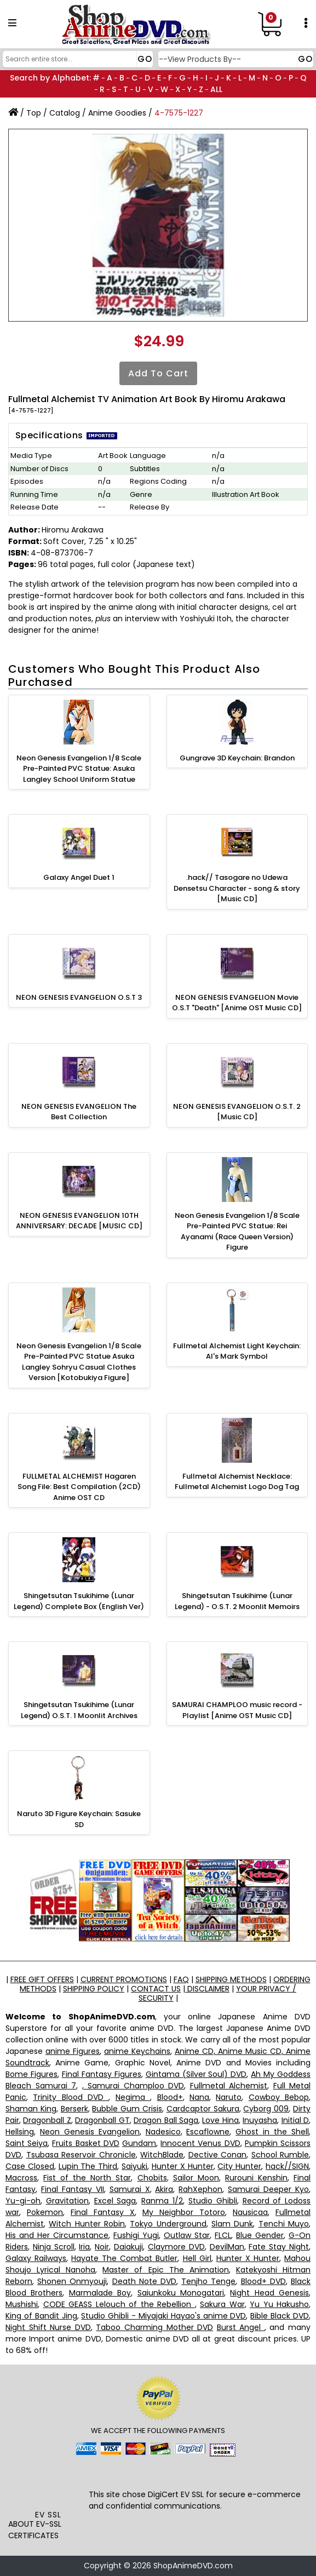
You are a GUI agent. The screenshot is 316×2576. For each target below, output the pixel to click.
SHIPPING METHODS (231, 1979)
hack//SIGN (287, 2166)
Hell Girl (197, 2258)
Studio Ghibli (212, 2200)
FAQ (181, 1979)
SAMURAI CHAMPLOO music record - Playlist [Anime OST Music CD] (237, 1710)
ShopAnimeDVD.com (193, 2565)
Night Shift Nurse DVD (48, 2327)
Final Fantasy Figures (101, 2074)
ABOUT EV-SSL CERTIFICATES (34, 2529)
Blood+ (170, 2097)
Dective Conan (217, 2154)
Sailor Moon (196, 2177)
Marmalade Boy (100, 2292)
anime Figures (72, 2051)
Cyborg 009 (266, 2108)
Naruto (229, 2097)
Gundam (139, 2143)
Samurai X (130, 2189)
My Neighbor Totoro (183, 2212)
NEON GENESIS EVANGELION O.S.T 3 (79, 997)
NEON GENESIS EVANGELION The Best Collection (78, 1112)
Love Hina (220, 2120)
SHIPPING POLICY (93, 1988)
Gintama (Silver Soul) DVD (196, 2074)
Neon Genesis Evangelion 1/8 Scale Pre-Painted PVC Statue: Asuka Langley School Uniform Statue (78, 769)
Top (33, 112)
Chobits (152, 2177)
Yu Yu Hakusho (279, 2304)
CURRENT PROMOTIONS (124, 1979)
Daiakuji (128, 2246)
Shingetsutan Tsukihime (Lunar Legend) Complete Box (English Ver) (79, 1601)
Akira (164, 2189)
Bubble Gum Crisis (127, 2108)
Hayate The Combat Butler (124, 2258)
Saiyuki (134, 2166)
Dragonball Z (47, 2120)
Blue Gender (260, 2235)
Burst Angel (241, 2327)
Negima (133, 2097)
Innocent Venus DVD (200, 2143)
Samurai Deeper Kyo (268, 2189)
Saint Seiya (26, 2143)
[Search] (76, 59)
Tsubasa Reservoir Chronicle (81, 2154)
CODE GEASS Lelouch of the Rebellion (119, 2304)
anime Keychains (137, 2051)
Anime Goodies (117, 112)
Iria (84, 2246)
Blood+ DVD (263, 2281)
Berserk (74, 2108)
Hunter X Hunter (183, 2166)
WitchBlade (161, 2154)
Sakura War (222, 2304)
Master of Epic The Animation (165, 2269)
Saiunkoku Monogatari (180, 2292)
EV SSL (48, 2514)
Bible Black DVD (279, 2315)
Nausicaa (250, 2212)
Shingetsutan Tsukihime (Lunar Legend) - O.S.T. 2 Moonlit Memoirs (237, 1601)
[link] (48, 2485)
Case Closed (29, 2166)
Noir (102, 2246)
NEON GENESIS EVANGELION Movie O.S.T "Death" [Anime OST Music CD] (237, 1003)
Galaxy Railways (35, 2258)
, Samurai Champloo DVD (133, 2085)
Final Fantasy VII (72, 2189)
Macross (21, 2177)
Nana (199, 2097)
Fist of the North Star (87, 2177)
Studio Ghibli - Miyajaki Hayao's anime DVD (163, 2315)
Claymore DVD (176, 2246)
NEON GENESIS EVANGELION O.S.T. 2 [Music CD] (237, 1112)
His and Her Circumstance (56, 2235)
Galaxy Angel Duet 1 (78, 877)
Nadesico (163, 2131)
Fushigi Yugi (136, 2235)
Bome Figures (31, 2074)
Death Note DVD (144, 2281)
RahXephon (200, 2189)
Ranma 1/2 (162, 2200)
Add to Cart (158, 373)
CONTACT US (156, 1988)
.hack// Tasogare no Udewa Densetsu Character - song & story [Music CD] (237, 888)
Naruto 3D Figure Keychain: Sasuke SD (79, 1819)
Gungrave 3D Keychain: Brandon (237, 758)
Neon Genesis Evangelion (90, 2131)
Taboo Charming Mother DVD (154, 2327)
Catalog (64, 112)
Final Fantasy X (103, 2212)
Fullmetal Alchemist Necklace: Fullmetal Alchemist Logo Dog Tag (237, 1481)
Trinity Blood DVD (70, 2097)
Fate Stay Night (279, 2246)
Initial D (295, 2120)
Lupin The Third (88, 2166)
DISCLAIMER (207, 1988)
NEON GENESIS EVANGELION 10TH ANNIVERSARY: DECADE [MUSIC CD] (79, 1221)
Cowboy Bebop (279, 2097)
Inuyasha (260, 2120)
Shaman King (30, 2108)
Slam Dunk (232, 2223)
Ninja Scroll (53, 2246)
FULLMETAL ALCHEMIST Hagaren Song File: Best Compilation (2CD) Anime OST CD (79, 1487)
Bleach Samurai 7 (40, 2085)
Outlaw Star (187, 2235)
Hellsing (19, 2131)
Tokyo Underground (168, 2223)
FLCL (223, 2235)
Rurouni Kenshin (256, 2177)
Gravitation (67, 2200)
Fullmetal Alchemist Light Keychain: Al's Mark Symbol (237, 1351)
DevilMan (227, 2246)
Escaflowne (207, 2131)
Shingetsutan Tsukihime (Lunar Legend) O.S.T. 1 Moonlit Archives (79, 1710)
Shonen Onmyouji (72, 2281)
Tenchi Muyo (283, 2223)
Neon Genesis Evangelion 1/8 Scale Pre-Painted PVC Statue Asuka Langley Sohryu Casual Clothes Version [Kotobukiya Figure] (78, 1362)
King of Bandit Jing (41, 2315)
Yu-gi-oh (23, 2200)
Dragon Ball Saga (166, 2120)
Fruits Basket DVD (85, 2143)
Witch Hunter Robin (87, 2223)
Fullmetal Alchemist (229, 2085)
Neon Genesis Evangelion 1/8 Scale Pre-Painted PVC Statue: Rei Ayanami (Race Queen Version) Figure (237, 1231)
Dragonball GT (102, 2120)
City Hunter (239, 2166)
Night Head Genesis (269, 2292)
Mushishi (21, 2304)
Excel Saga (115, 2200)
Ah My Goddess (281, 2074)
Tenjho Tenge (208, 2281)
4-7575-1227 (178, 112)
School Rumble (280, 2154)
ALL (216, 89)
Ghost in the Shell (272, 2131)
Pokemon (45, 2212)
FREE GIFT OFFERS (42, 1979)
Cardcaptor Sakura (202, 2108)
